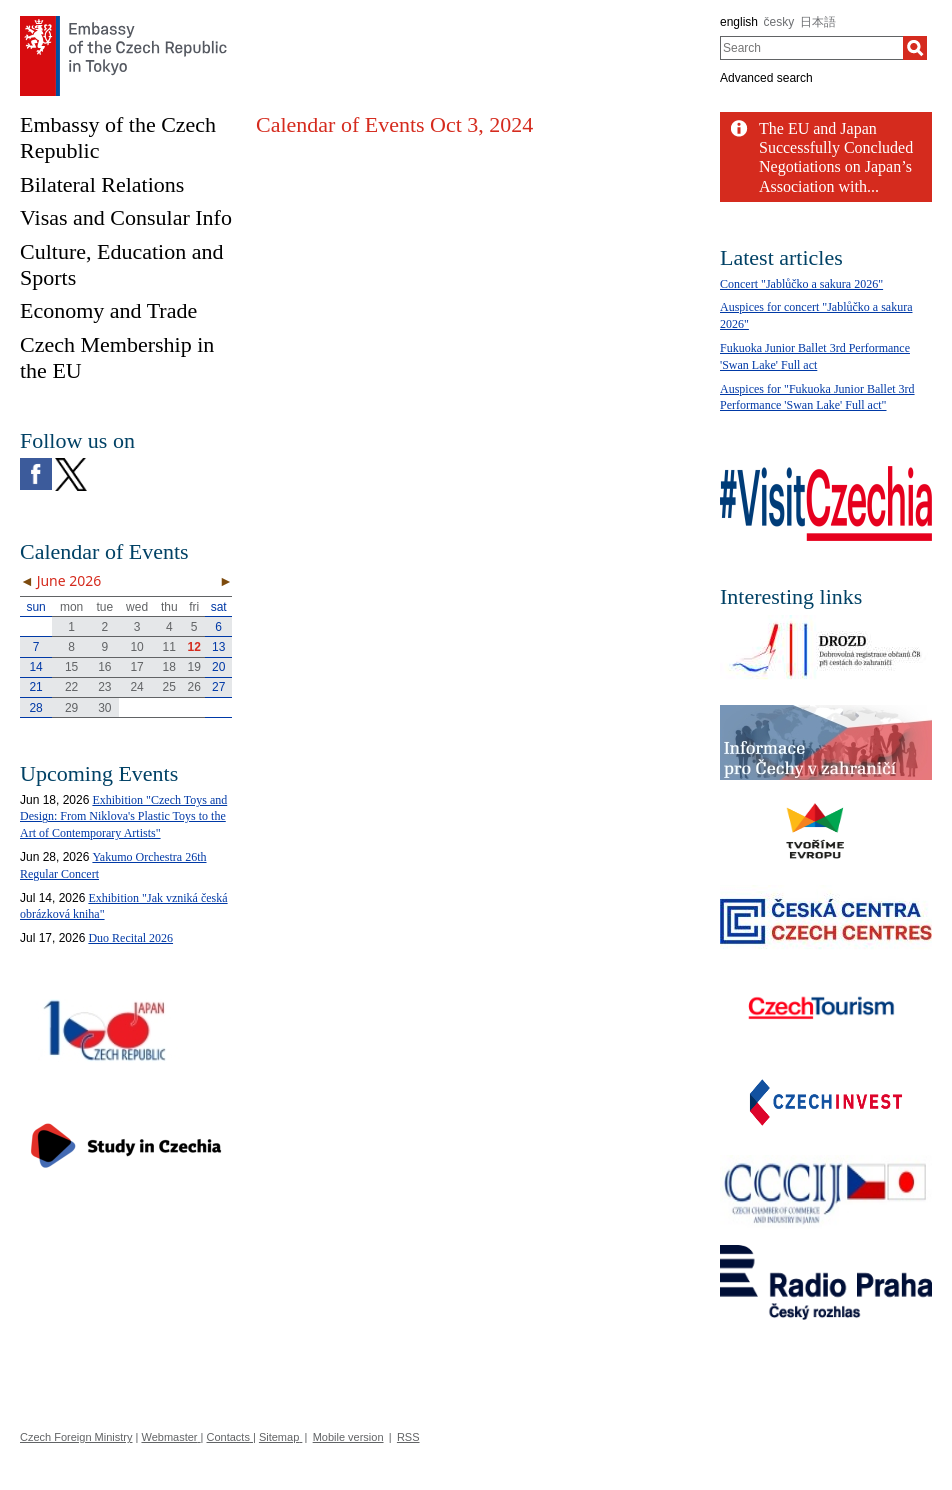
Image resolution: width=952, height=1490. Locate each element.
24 (136, 687)
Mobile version (348, 1437)
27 (218, 687)
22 (71, 687)
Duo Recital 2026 (130, 938)
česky (779, 22)
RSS (408, 1437)
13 (218, 647)
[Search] (915, 48)
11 (169, 647)
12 (194, 647)
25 (169, 687)
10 (136, 647)
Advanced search (766, 78)
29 (71, 708)
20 (218, 667)
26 (194, 687)
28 (35, 708)
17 (136, 667)
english (739, 22)
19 (194, 667)
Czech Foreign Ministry (76, 1437)
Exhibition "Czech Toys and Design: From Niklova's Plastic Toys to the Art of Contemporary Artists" (123, 817)
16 (104, 667)
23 (104, 687)
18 (169, 667)
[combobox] (811, 48)
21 (35, 687)
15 (71, 667)
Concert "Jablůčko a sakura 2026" (801, 284)
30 (104, 708)
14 (35, 667)
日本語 (818, 22)
